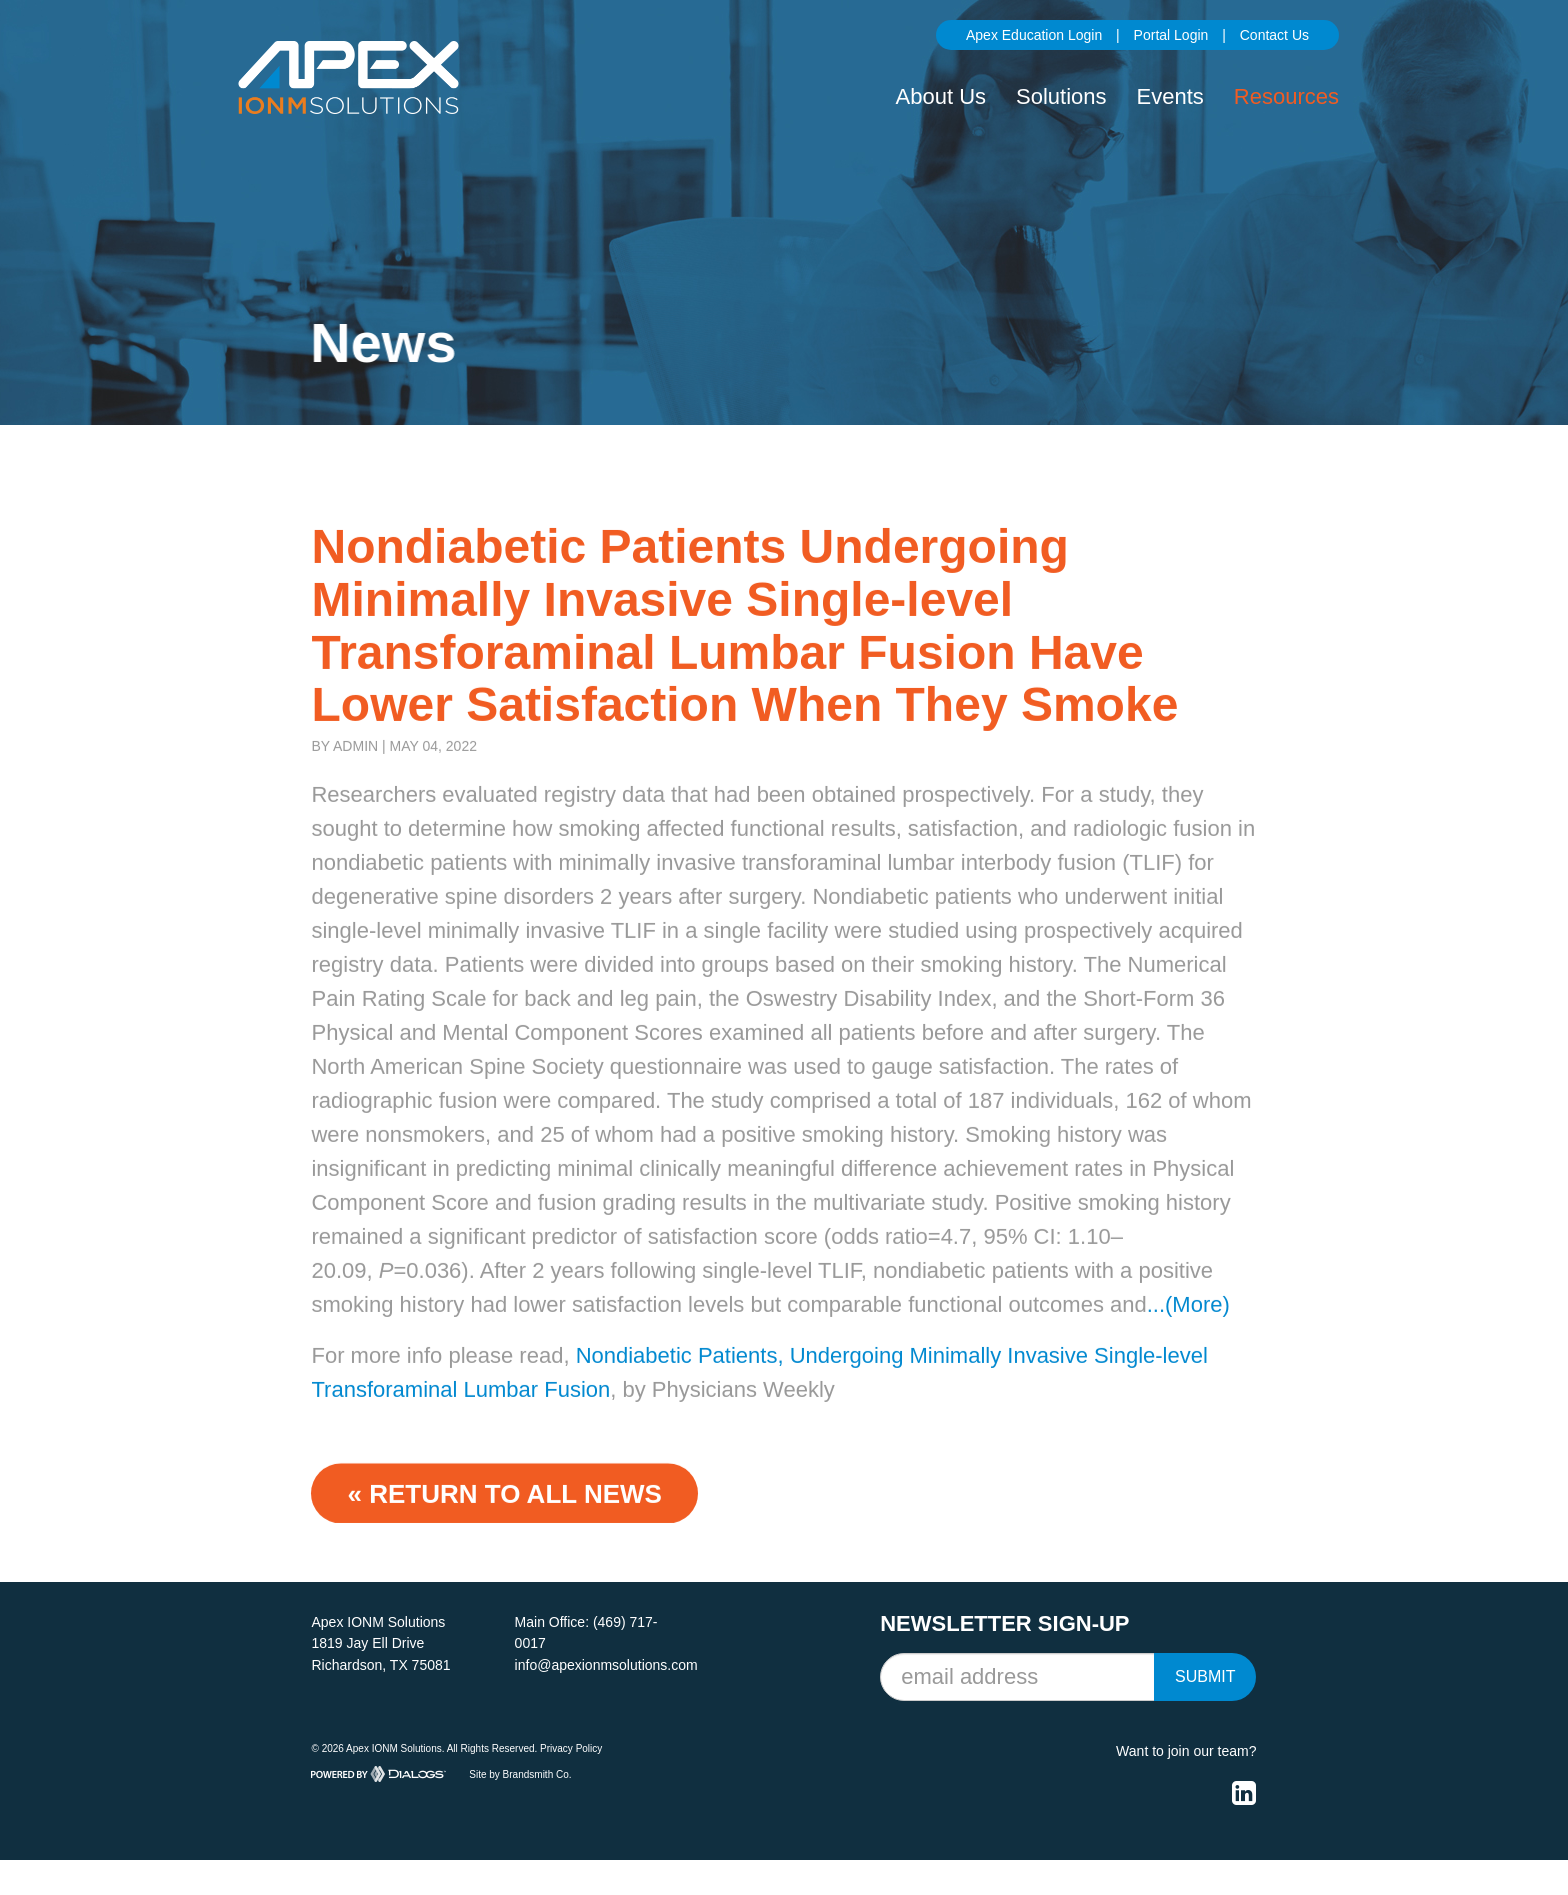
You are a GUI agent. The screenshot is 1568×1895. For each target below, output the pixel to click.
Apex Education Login (1034, 35)
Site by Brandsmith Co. (520, 1774)
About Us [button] (941, 96)
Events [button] (1170, 96)
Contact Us (1274, 35)
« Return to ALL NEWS (504, 1513)
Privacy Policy (571, 1748)
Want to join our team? (1186, 1751)
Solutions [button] (1061, 96)
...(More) (1188, 1323)
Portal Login (1171, 35)
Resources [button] (1286, 96)
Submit (1205, 1676)
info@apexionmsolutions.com (606, 1665)
